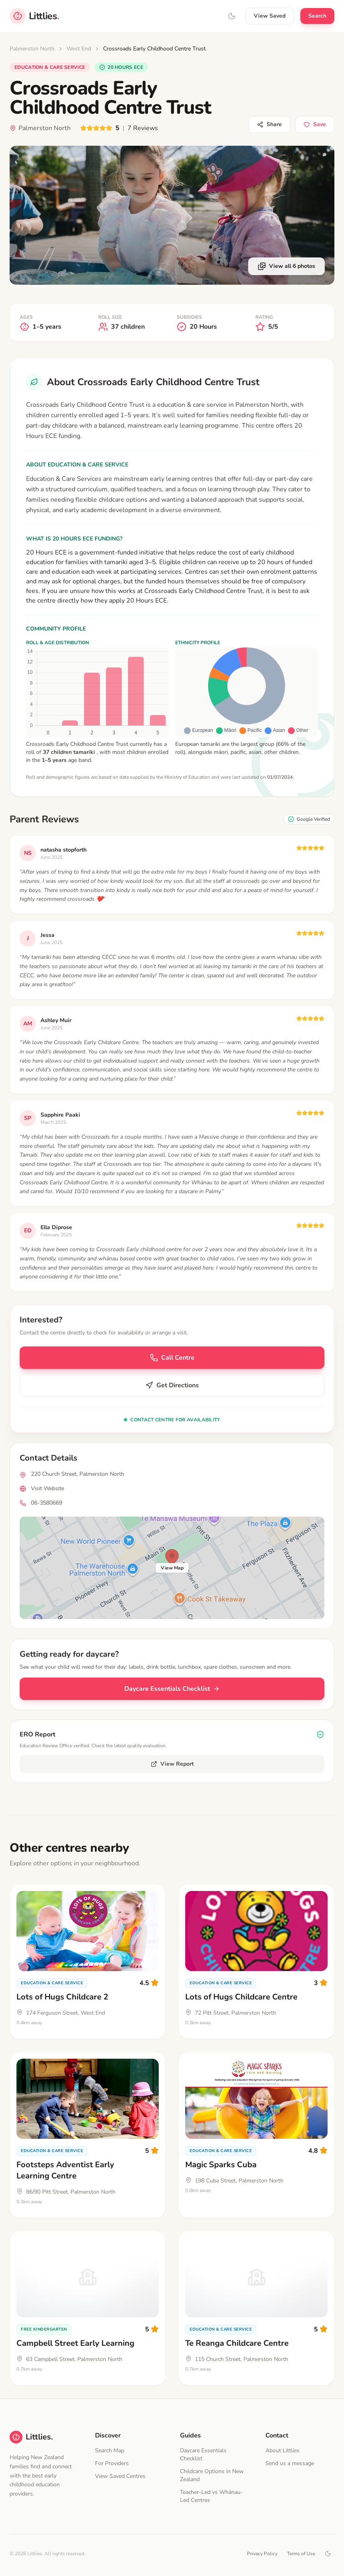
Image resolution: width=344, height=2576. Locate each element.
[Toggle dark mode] (328, 2553)
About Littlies (282, 2450)
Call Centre (172, 1357)
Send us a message (289, 2463)
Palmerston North (32, 48)
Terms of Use (301, 2553)
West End (79, 48)
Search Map (109, 2450)
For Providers (112, 2463)
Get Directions (172, 1385)
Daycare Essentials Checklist (172, 1688)
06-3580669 (46, 1503)
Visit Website (47, 1488)
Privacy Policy (262, 2553)
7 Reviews (142, 128)
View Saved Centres (120, 2476)
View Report (172, 1764)
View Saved (269, 16)
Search (317, 16)
